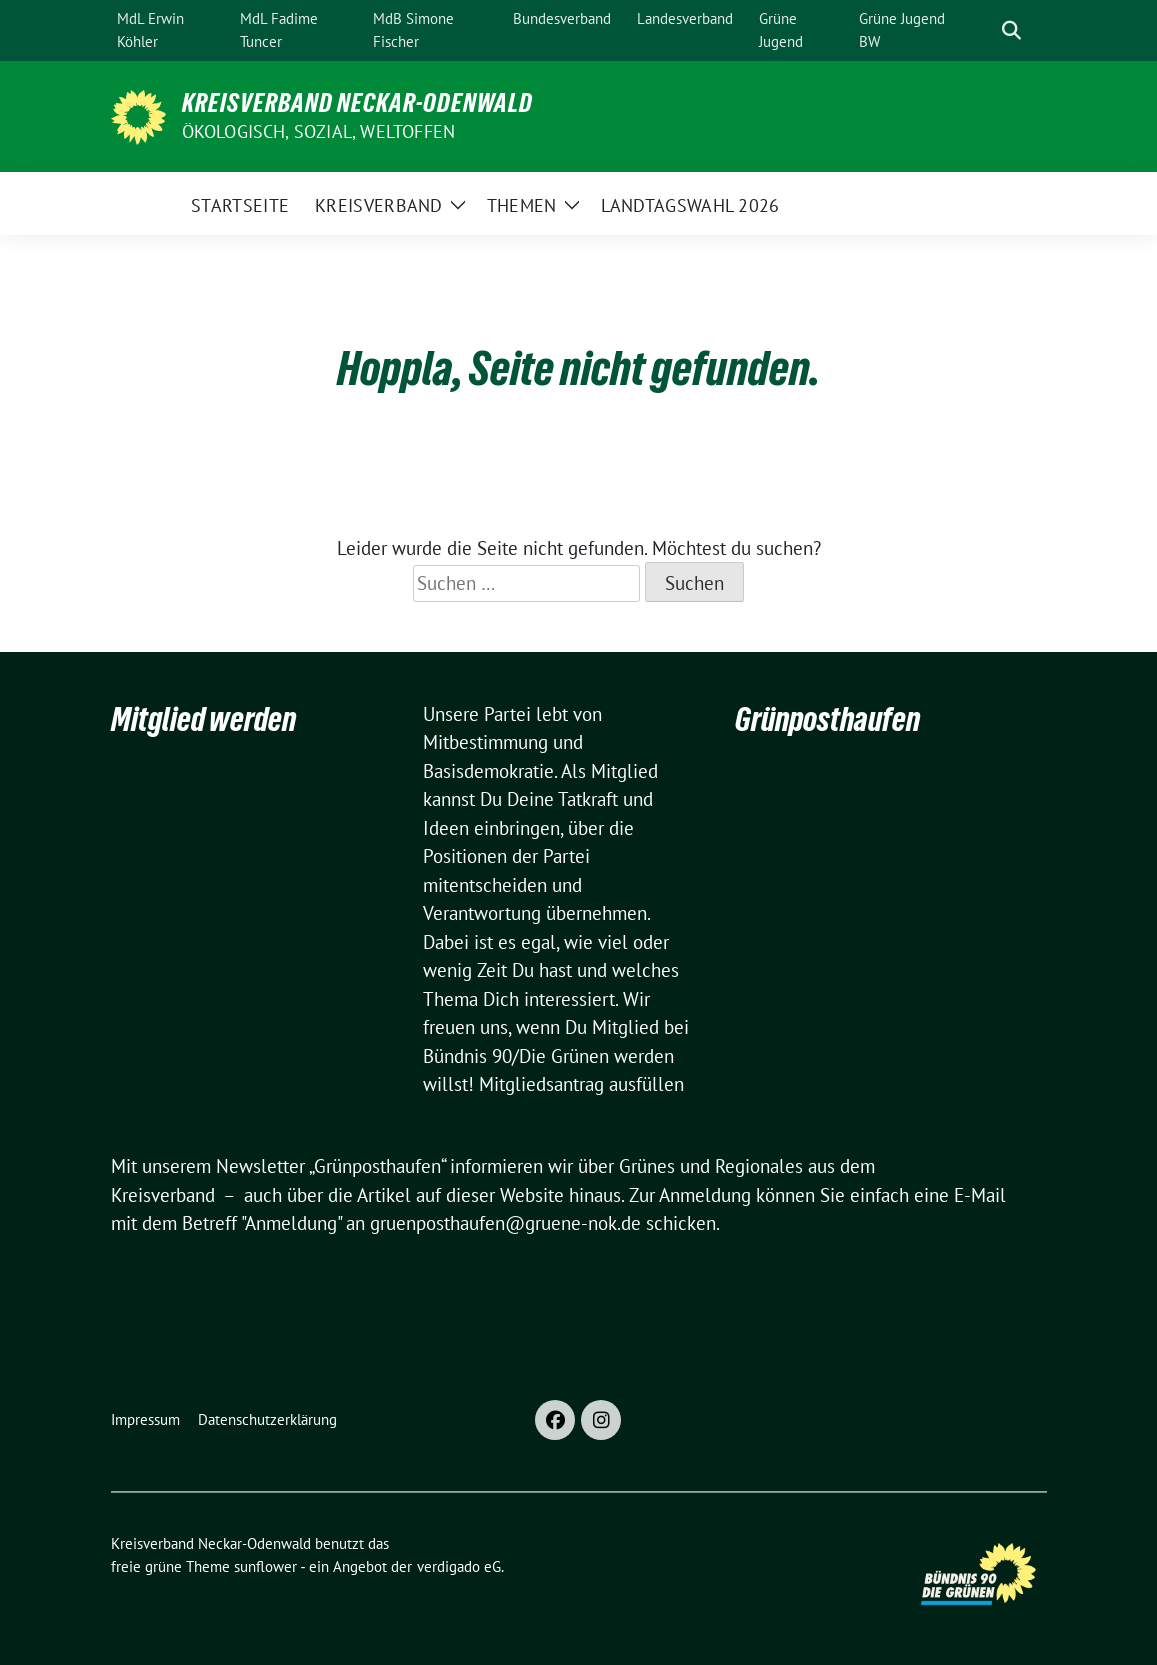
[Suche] (983, 30)
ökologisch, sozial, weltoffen (319, 131)
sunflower (265, 1566)
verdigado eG (459, 1566)
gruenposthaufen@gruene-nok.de (505, 1223)
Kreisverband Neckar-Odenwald (357, 103)
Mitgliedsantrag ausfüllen (581, 1084)
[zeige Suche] (1011, 30)
